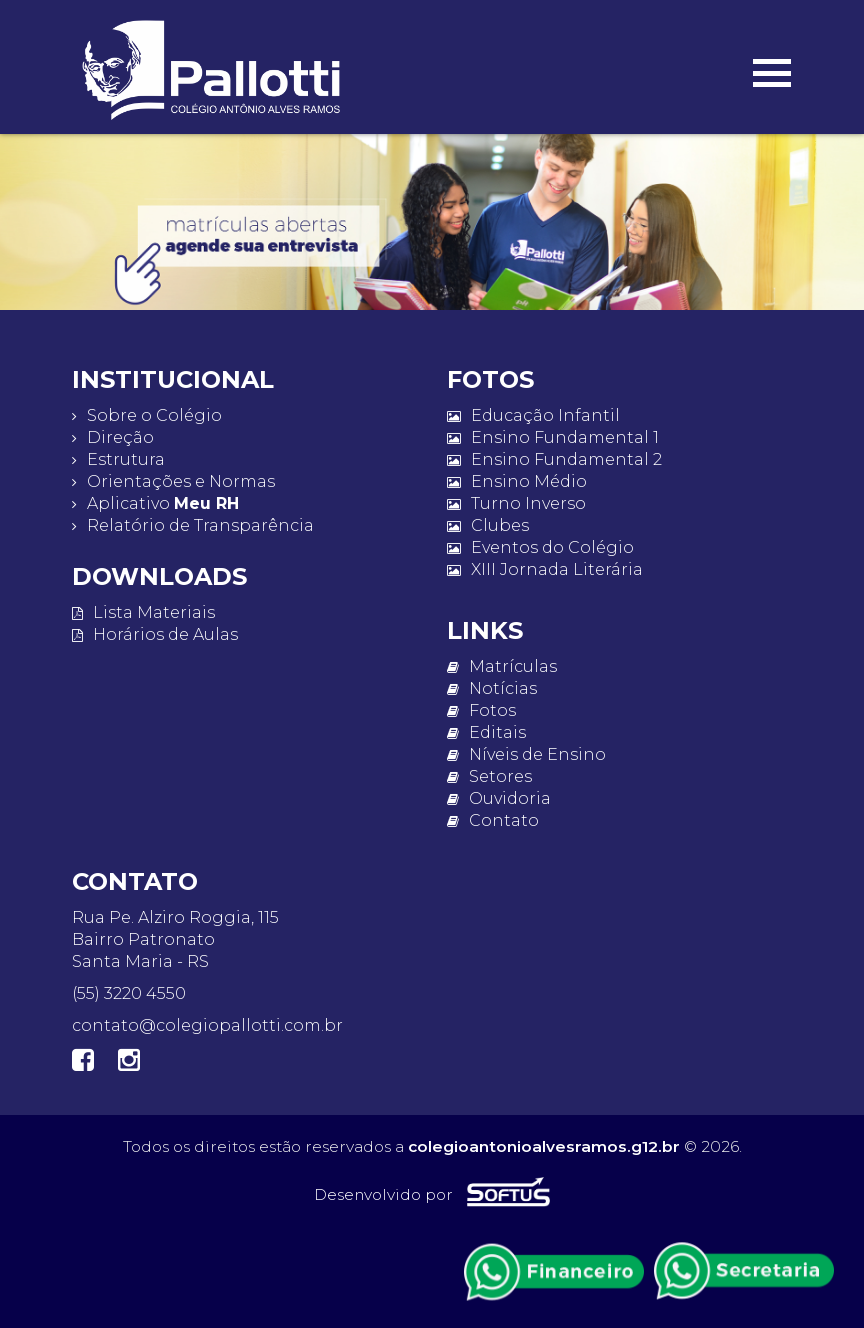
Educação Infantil (533, 415)
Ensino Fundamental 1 (553, 437)
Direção (113, 437)
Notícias (492, 688)
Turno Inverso (516, 503)
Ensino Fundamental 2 (554, 459)
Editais (486, 732)
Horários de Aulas (155, 634)
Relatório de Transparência (193, 525)
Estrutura (118, 459)
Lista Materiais (143, 612)
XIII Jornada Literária (545, 569)
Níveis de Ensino (526, 754)
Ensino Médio (517, 481)
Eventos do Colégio (540, 547)
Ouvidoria (499, 798)
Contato (493, 820)
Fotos (481, 710)
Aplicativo (155, 503)
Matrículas (502, 666)
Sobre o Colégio (147, 415)
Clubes (488, 525)
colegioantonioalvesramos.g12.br (544, 1146)
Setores (489, 776)
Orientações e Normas (173, 481)
